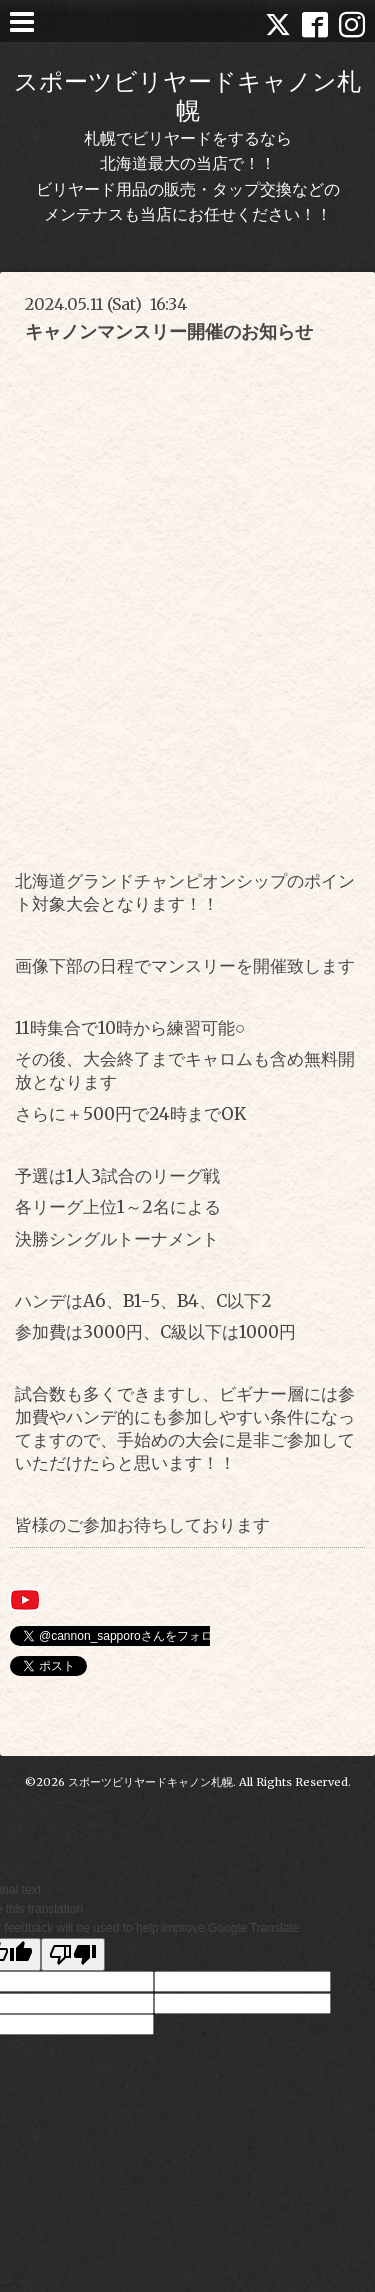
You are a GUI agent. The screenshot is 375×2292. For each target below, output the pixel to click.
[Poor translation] (73, 1954)
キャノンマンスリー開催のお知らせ (169, 331)
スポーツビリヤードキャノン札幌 (187, 96)
